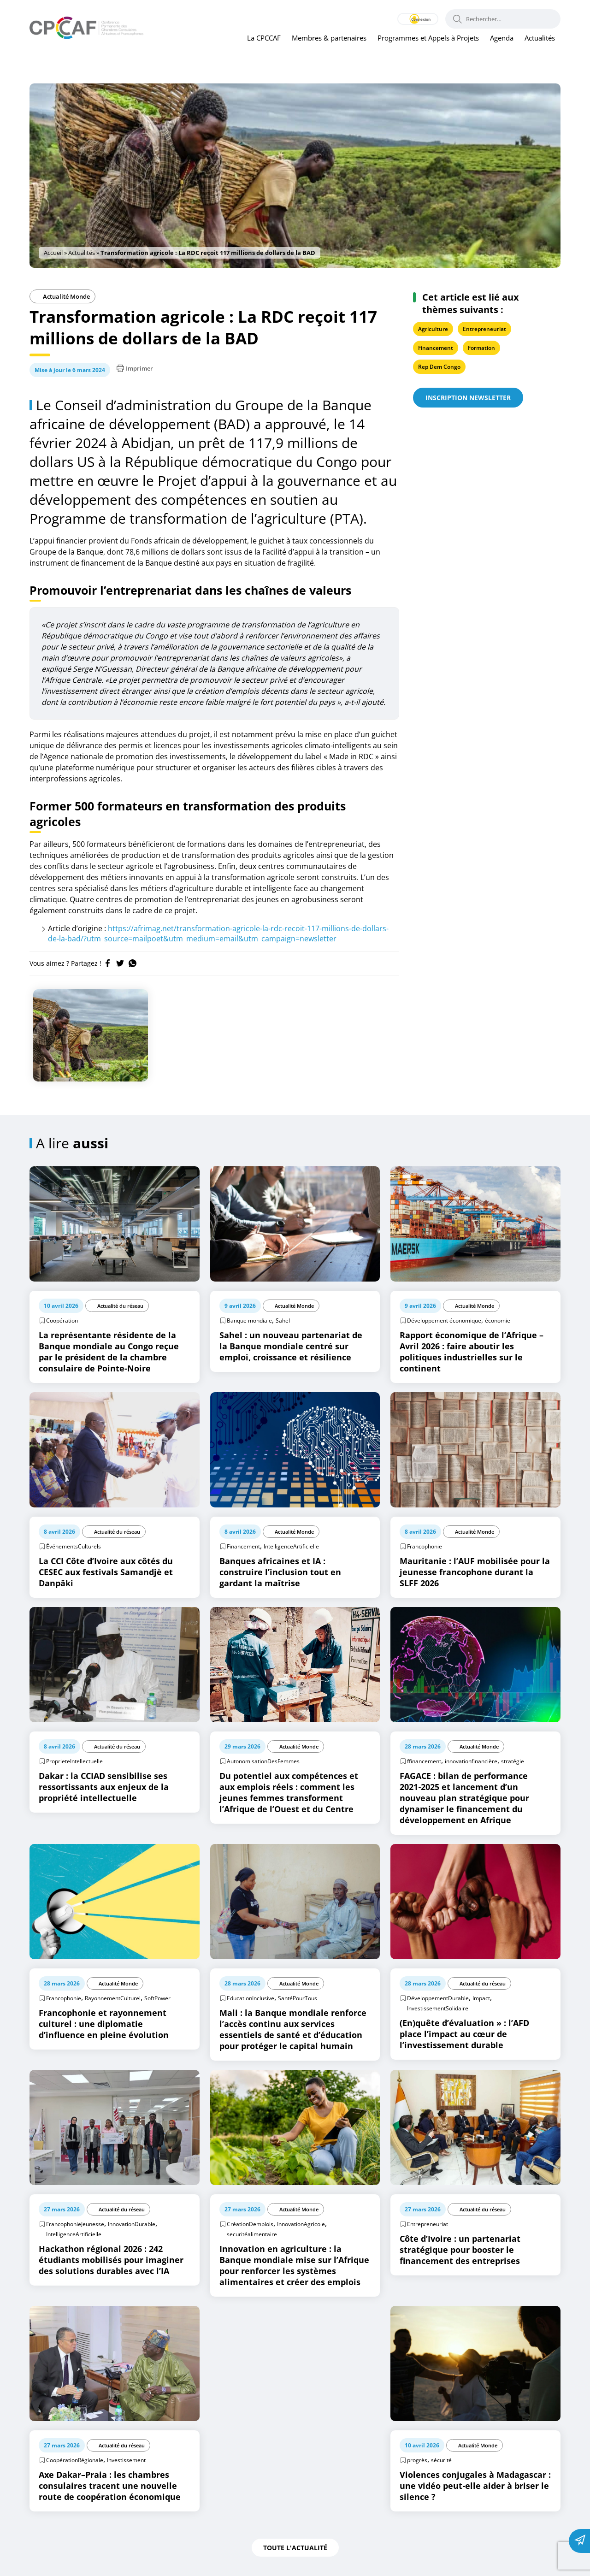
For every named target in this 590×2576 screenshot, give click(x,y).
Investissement (126, 2460)
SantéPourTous (297, 1998)
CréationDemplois (250, 2224)
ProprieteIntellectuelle (74, 1761)
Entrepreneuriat (484, 329)
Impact (481, 1998)
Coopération (62, 1320)
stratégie (512, 1761)
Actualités (540, 38)
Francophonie (424, 1546)
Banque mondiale (249, 1320)
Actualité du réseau (120, 1306)
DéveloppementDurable (438, 1998)
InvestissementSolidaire (437, 2008)
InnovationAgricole (301, 2224)
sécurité (441, 2460)
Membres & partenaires (329, 38)
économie (497, 1320)
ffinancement (424, 1761)
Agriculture (433, 329)
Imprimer (135, 368)
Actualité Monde (62, 296)
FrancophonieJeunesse (75, 2224)
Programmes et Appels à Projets (428, 38)
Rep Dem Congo (439, 367)
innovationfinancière (471, 1761)
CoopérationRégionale (74, 2460)
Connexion (409, 19)
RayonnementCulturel (113, 1998)
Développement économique (444, 1320)
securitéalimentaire (252, 2234)
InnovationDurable (131, 2224)
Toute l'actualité (295, 2547)
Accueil (53, 252)
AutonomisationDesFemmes (263, 1761)
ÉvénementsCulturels (73, 1546)
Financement (435, 348)
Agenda (501, 38)
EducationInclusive (250, 1998)
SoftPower (157, 1998)
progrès (417, 2460)
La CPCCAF (264, 38)
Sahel (283, 1320)
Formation (481, 348)
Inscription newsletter (468, 397)
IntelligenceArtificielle (291, 1546)
